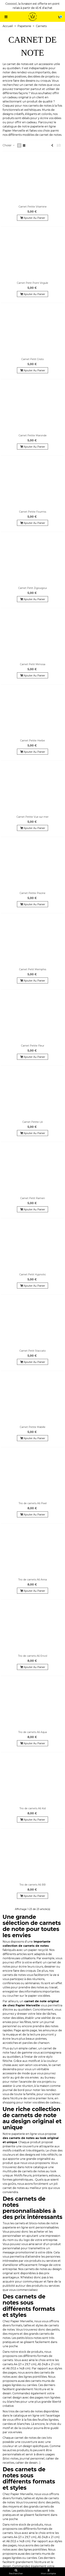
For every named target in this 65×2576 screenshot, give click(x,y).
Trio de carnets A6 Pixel (33, 1503)
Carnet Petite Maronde (33, 435)
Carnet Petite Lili (32, 1121)
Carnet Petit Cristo (32, 359)
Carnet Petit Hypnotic (32, 1274)
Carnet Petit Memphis (32, 969)
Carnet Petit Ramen (32, 1198)
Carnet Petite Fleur (32, 1045)
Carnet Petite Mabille (32, 1427)
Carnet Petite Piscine (32, 893)
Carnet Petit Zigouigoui (32, 588)
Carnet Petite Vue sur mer (32, 816)
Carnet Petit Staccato (32, 1350)
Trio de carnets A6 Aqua (32, 1732)
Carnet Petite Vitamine (33, 206)
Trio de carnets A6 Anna (32, 1579)
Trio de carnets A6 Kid (32, 1808)
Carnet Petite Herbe (32, 740)
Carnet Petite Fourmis (32, 511)
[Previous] (52, 145)
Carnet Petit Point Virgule (32, 282)
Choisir (9, 145)
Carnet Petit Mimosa (32, 664)
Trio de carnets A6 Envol (32, 1655)
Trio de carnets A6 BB (32, 1884)
